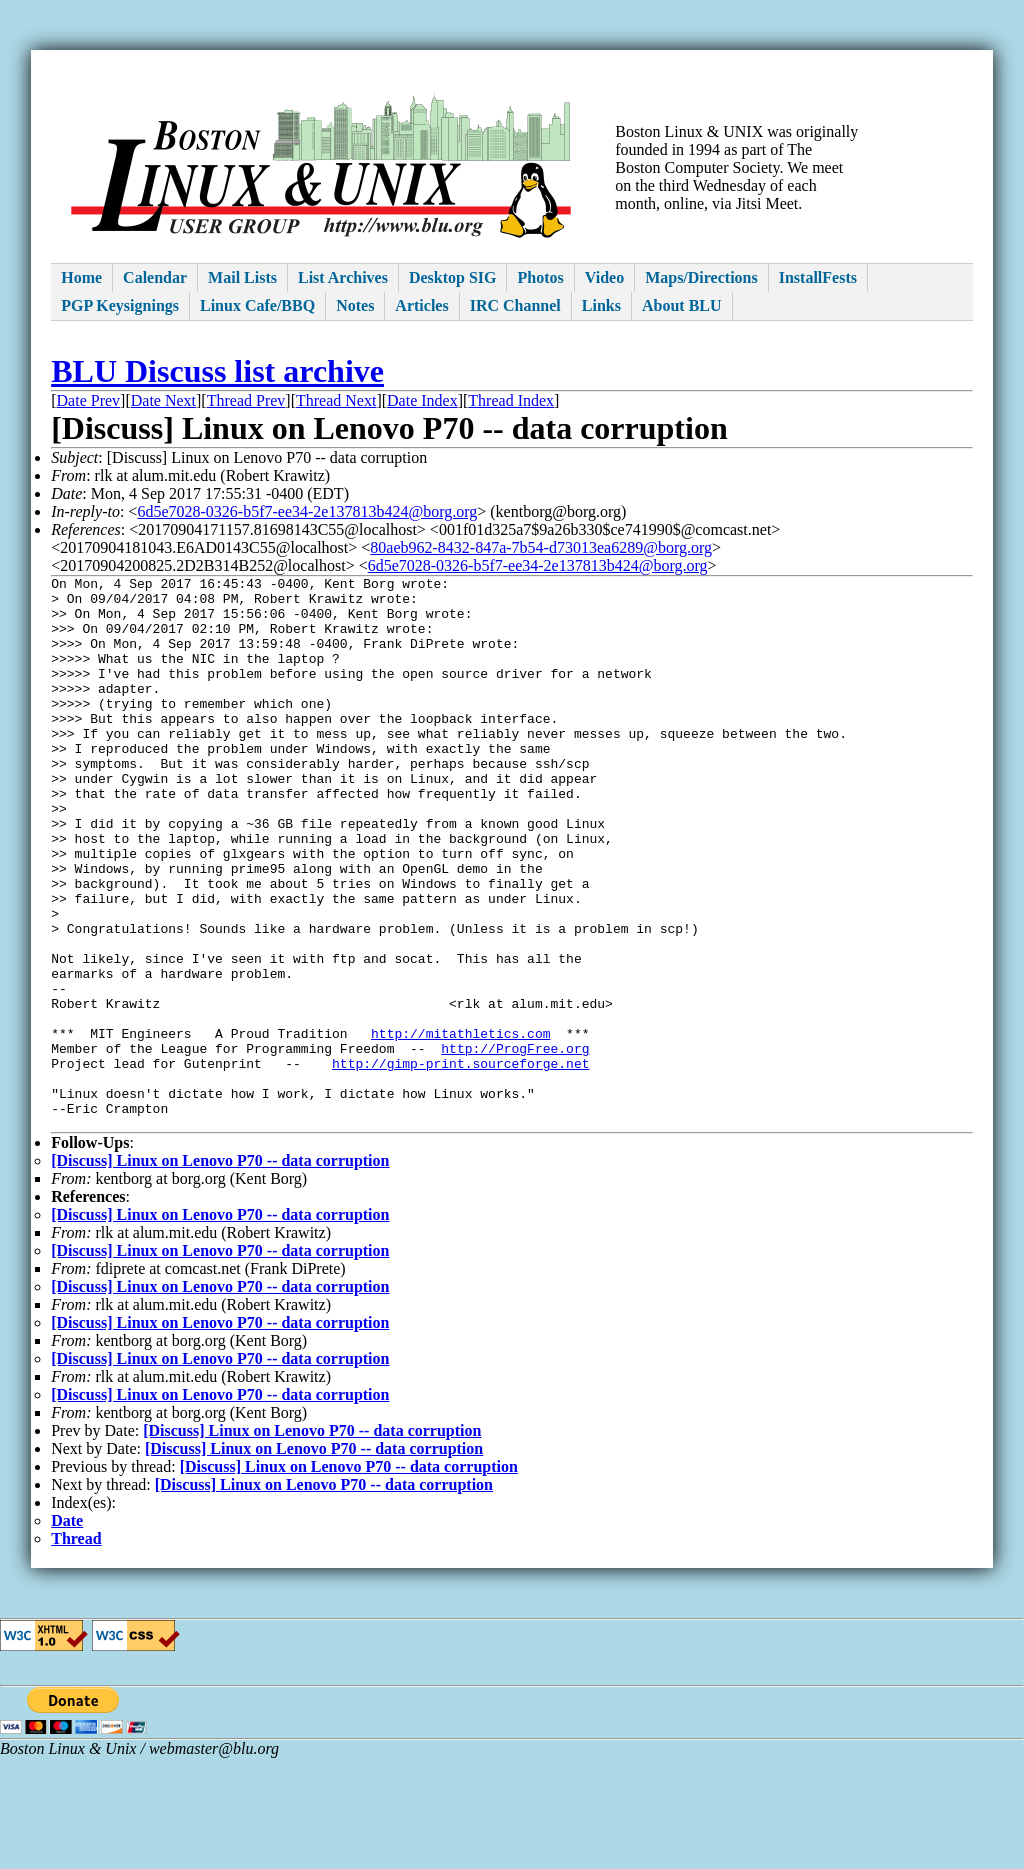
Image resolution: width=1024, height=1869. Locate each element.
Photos (540, 277)
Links (601, 305)
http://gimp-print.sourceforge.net (460, 1162)
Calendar (155, 277)
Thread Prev (246, 400)
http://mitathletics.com (460, 1126)
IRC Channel (515, 305)
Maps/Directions (701, 277)
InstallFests (818, 277)
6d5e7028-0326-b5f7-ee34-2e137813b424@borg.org (307, 511)
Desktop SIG (453, 277)
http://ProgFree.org (515, 1144)
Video (604, 277)
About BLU (682, 305)
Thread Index (511, 400)
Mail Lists (242, 277)
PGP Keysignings (120, 305)
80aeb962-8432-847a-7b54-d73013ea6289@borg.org (541, 547)
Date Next (163, 400)
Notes (355, 305)
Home (81, 277)
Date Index (422, 400)
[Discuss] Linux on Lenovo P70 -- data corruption (220, 1271)
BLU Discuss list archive (217, 371)
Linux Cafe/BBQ (257, 305)
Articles (421, 305)
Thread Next (336, 400)
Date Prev (89, 400)
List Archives (343, 277)
